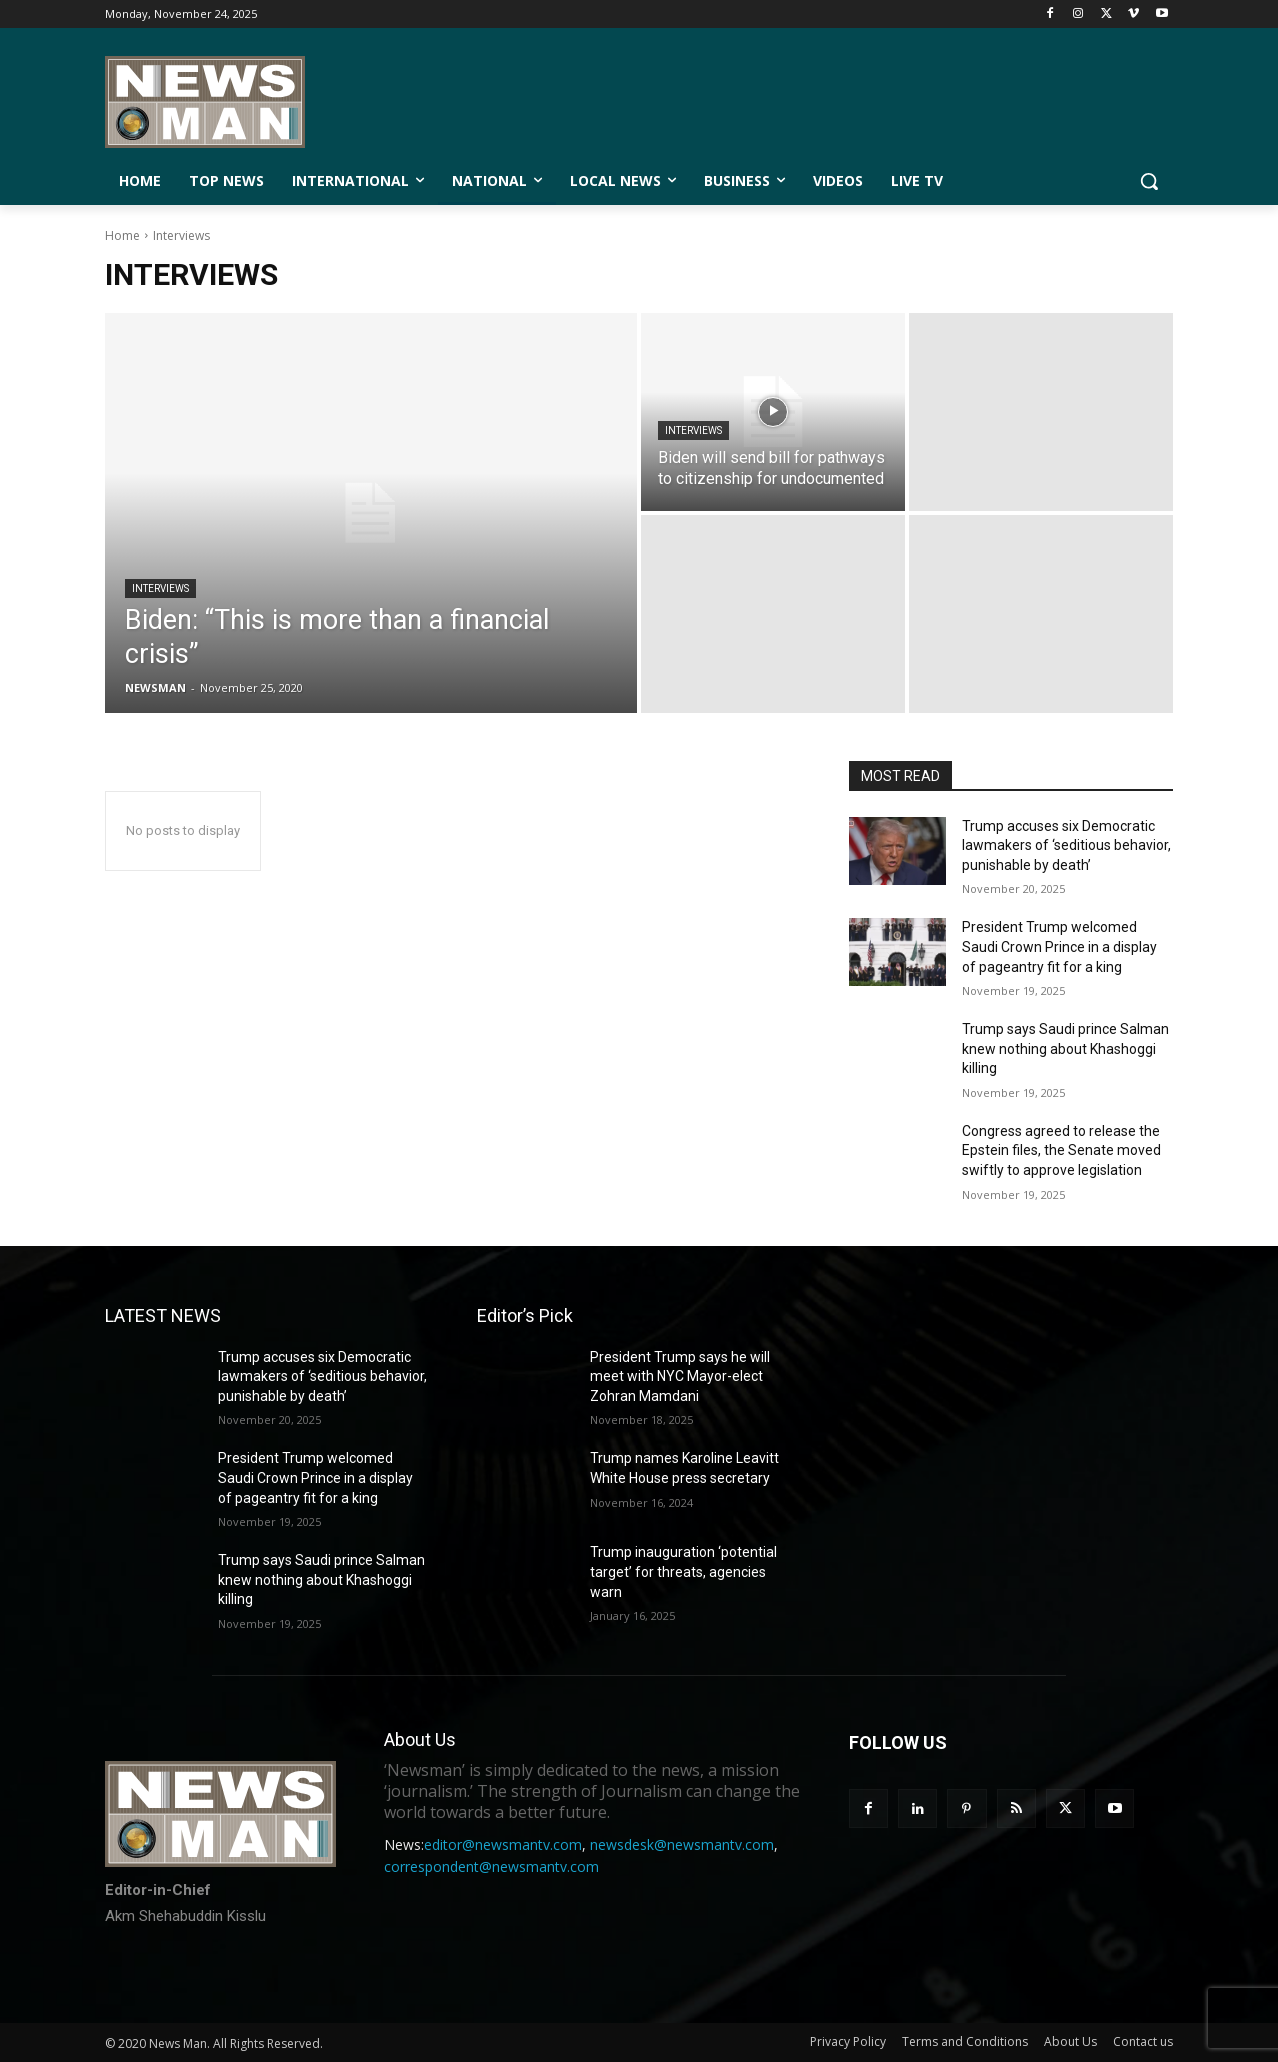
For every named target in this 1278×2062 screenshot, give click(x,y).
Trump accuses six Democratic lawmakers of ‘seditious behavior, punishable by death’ (1066, 845)
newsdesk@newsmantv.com (682, 1844)
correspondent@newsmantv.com (491, 1866)
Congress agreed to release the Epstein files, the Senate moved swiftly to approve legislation (1061, 1150)
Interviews (160, 588)
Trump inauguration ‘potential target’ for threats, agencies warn (683, 1571)
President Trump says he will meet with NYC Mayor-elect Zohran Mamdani (680, 1376)
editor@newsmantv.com (503, 1844)
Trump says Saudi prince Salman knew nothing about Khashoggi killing (1065, 1048)
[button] (1149, 181)
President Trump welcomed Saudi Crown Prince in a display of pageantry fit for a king (1059, 946)
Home (122, 235)
